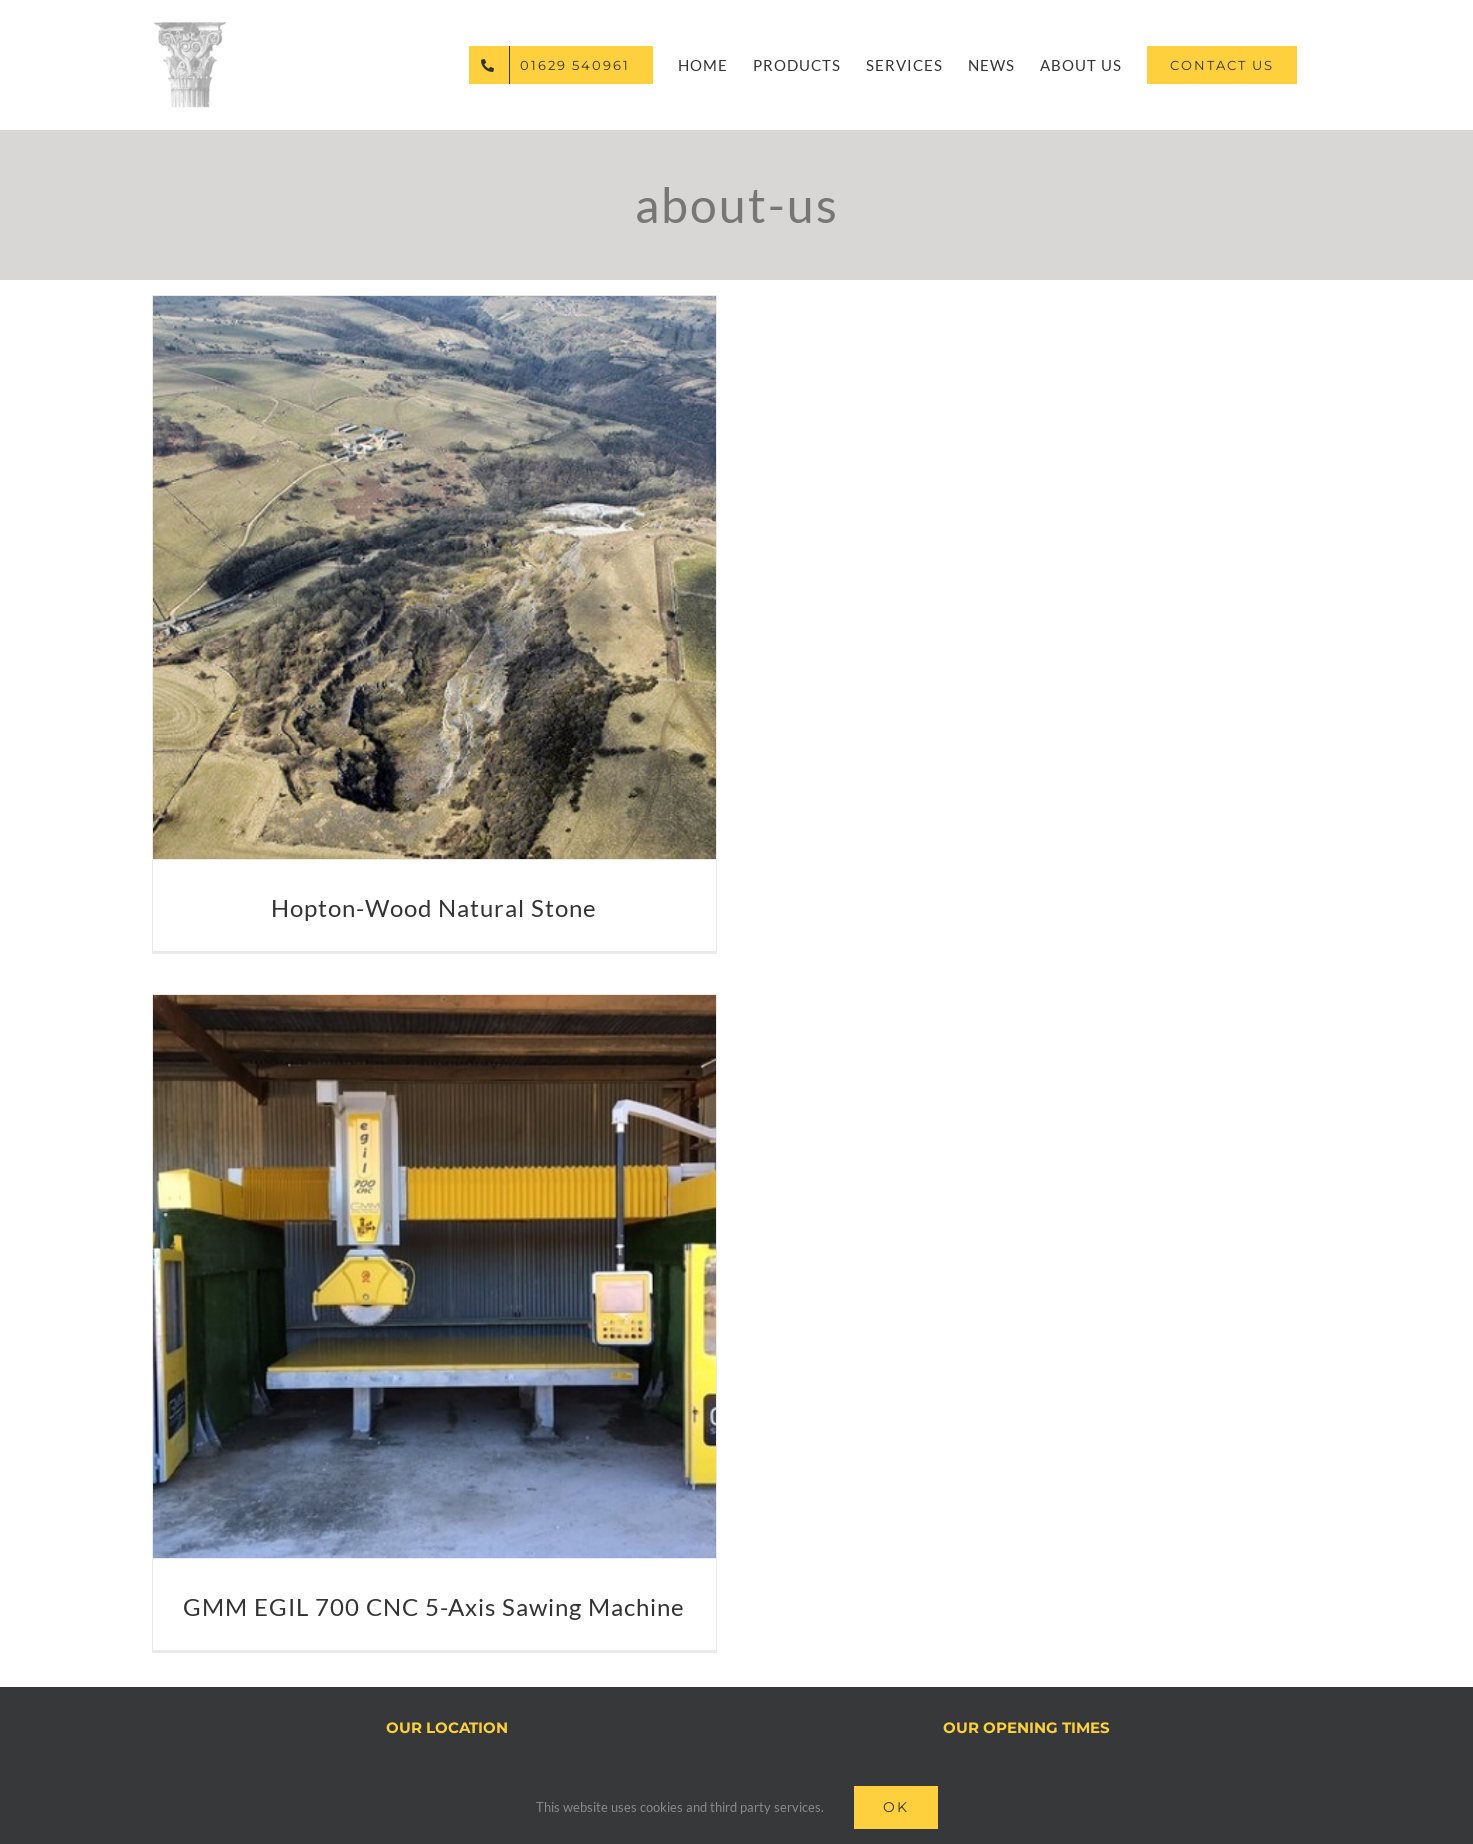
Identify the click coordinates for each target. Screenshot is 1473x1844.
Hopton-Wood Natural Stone (434, 907)
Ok (896, 1807)
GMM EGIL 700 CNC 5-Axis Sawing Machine (434, 1606)
